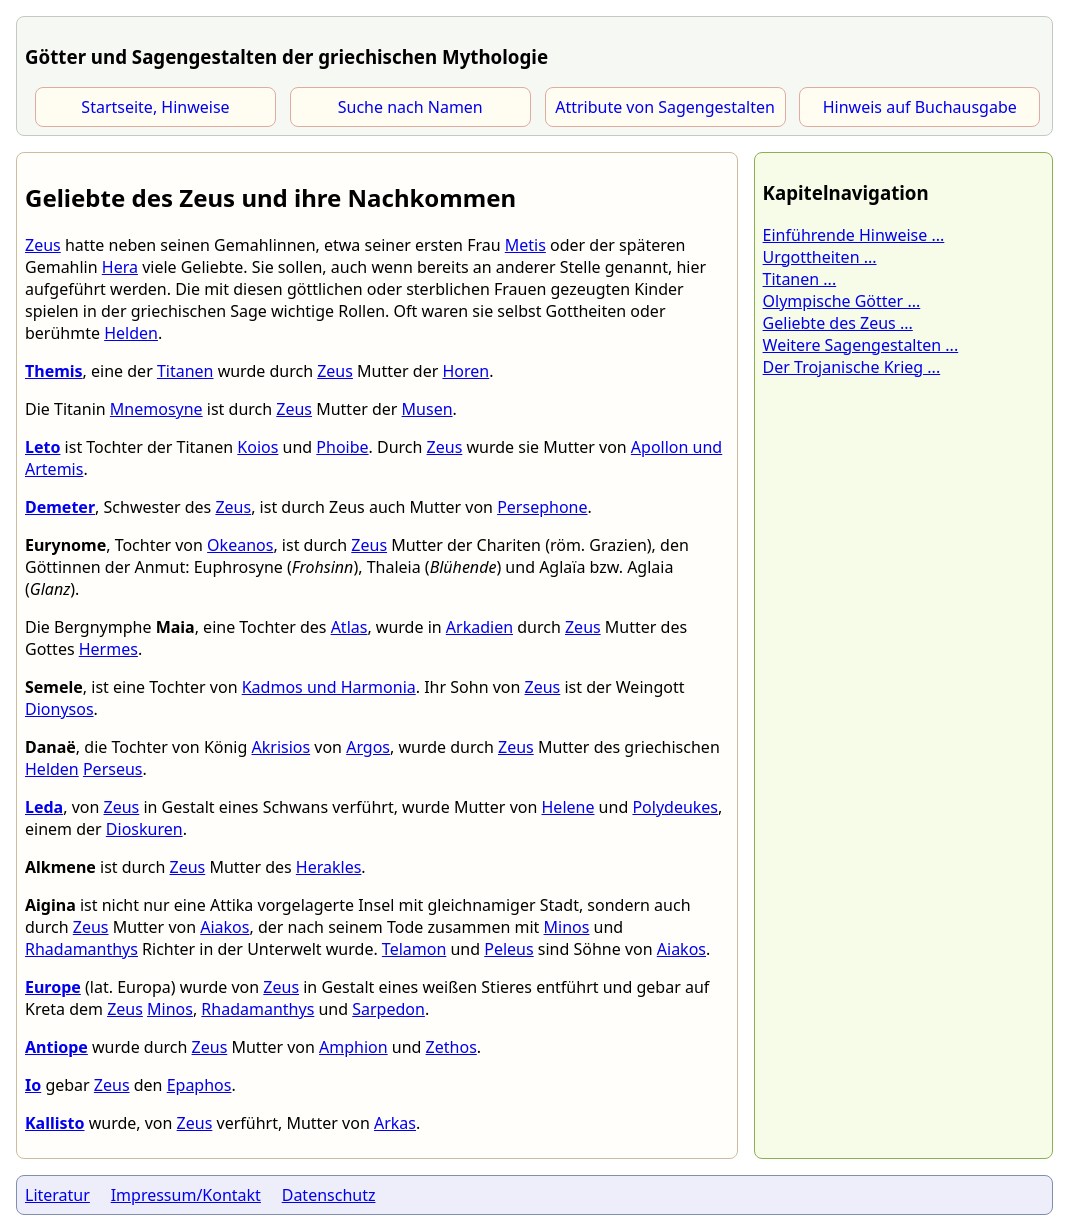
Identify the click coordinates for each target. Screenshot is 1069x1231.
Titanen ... (800, 279)
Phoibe (342, 447)
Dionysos (59, 709)
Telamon (414, 949)
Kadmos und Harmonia (329, 687)
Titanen (185, 371)
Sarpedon (388, 1009)
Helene (568, 807)
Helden (131, 333)
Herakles (329, 867)
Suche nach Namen (410, 107)
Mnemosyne (156, 409)
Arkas (395, 1123)
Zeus (43, 245)
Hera (120, 267)
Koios (257, 447)
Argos (368, 747)
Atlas (349, 627)
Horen (465, 371)
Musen (427, 409)
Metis (525, 245)
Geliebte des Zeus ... (838, 323)
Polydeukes (675, 807)
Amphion (353, 1047)
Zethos (451, 1047)
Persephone (542, 507)
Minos (567, 927)
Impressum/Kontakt (186, 1195)
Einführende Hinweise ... (854, 235)
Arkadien (479, 627)
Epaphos (199, 1085)
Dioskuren (144, 829)
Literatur (57, 1195)
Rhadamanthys (81, 949)
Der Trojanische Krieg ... (852, 367)
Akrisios (281, 747)
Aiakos (224, 927)
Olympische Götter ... (842, 301)
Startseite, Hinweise (155, 107)
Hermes (108, 649)
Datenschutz (329, 1195)
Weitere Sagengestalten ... (861, 345)
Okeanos (240, 545)
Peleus (508, 949)
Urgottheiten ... (820, 257)
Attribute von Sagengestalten (665, 107)
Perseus (113, 769)
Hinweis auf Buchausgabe (920, 107)
